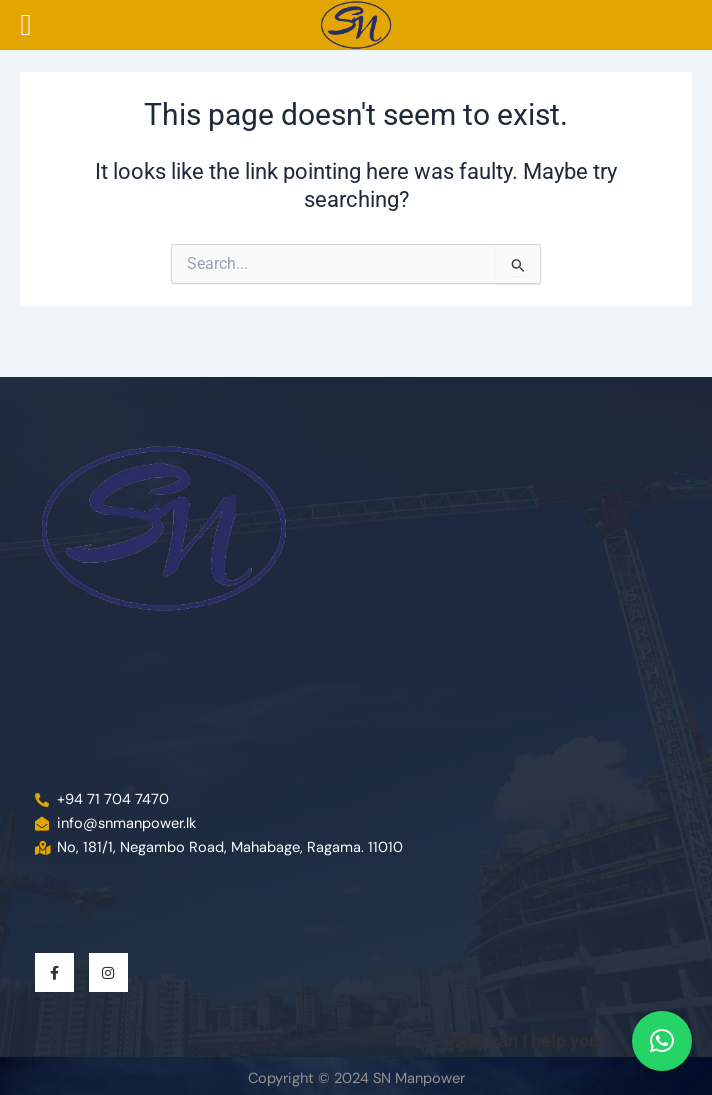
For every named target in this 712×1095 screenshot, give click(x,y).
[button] (662, 1041)
